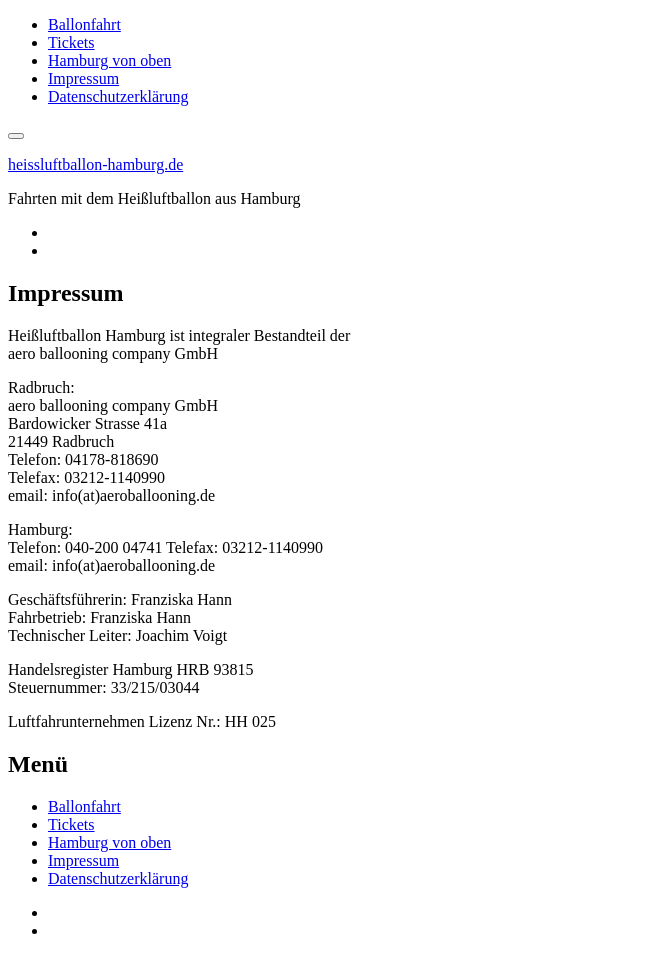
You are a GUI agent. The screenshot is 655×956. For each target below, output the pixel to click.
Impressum (83, 78)
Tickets (71, 42)
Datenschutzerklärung (118, 96)
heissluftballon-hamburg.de (95, 164)
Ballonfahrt (84, 24)
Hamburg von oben (109, 60)
